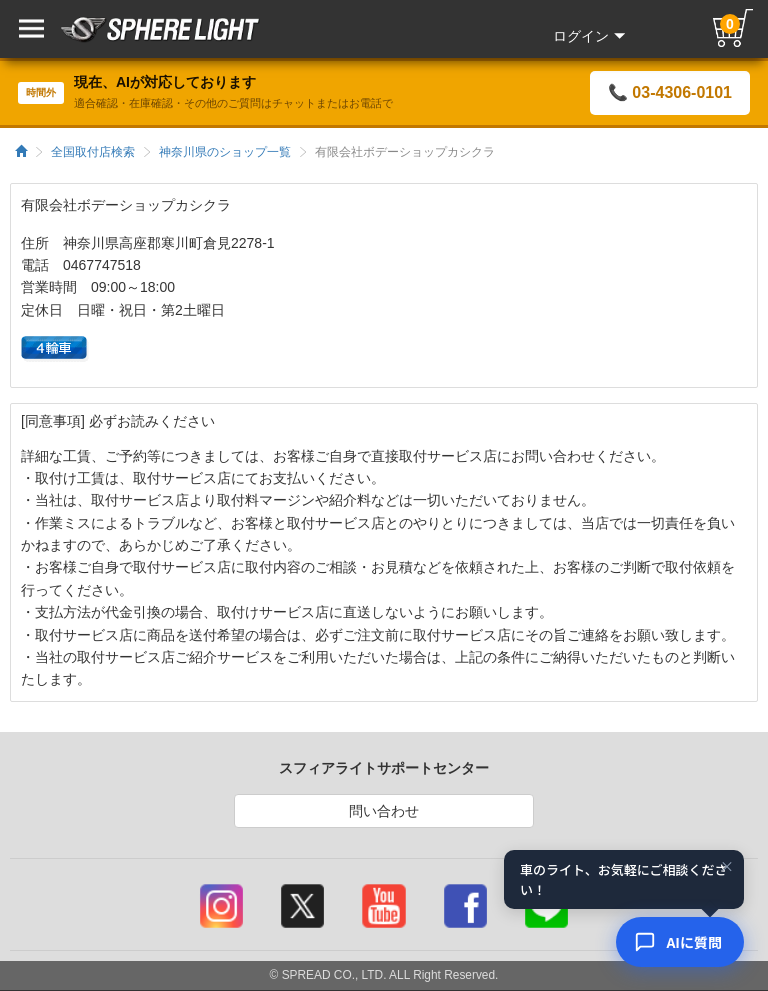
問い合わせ (384, 811)
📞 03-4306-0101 (670, 92)
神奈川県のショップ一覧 (225, 152)
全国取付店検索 (93, 152)
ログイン (589, 36)
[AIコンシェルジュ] (680, 942)
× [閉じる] (727, 867)
